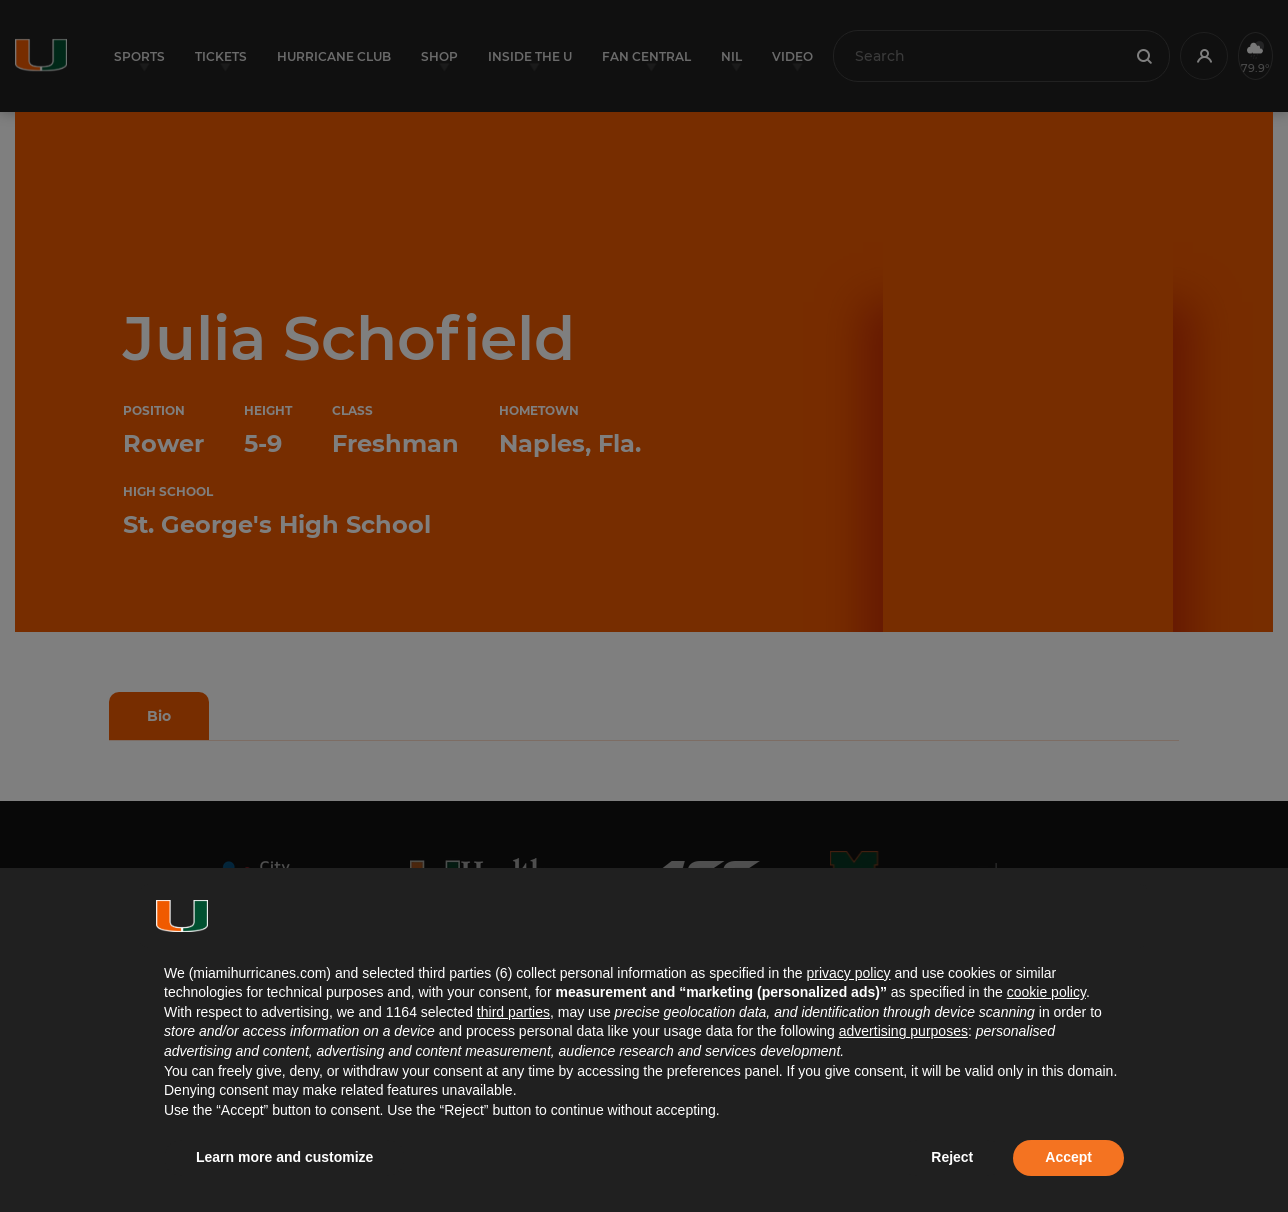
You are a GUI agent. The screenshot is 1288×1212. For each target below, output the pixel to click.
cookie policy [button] (1046, 992)
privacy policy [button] (848, 973)
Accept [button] (1068, 1157)
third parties (513, 1012)
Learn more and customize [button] (284, 1157)
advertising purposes (903, 1031)
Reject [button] (952, 1157)
